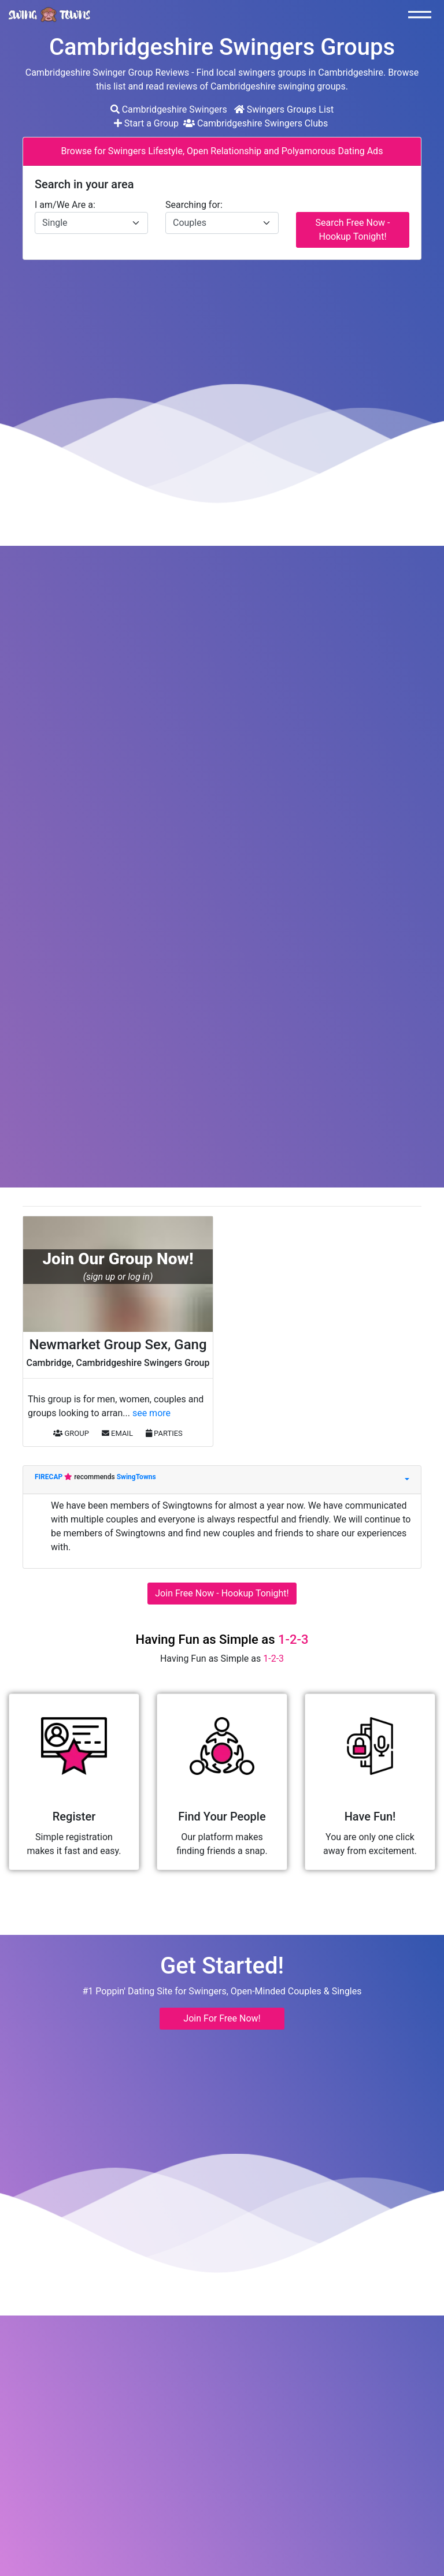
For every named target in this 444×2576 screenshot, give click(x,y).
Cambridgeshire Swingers (168, 109)
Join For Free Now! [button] (221, 2018)
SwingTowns (136, 1477)
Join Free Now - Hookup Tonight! (221, 1593)
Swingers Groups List (284, 109)
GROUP (71, 1433)
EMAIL (117, 1433)
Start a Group (147, 123)
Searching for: (194, 204)
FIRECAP (49, 1477)
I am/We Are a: (65, 204)
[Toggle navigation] (422, 14)
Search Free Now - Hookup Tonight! (353, 229)
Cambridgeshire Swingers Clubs (255, 123)
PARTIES (164, 1433)
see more (151, 1413)
